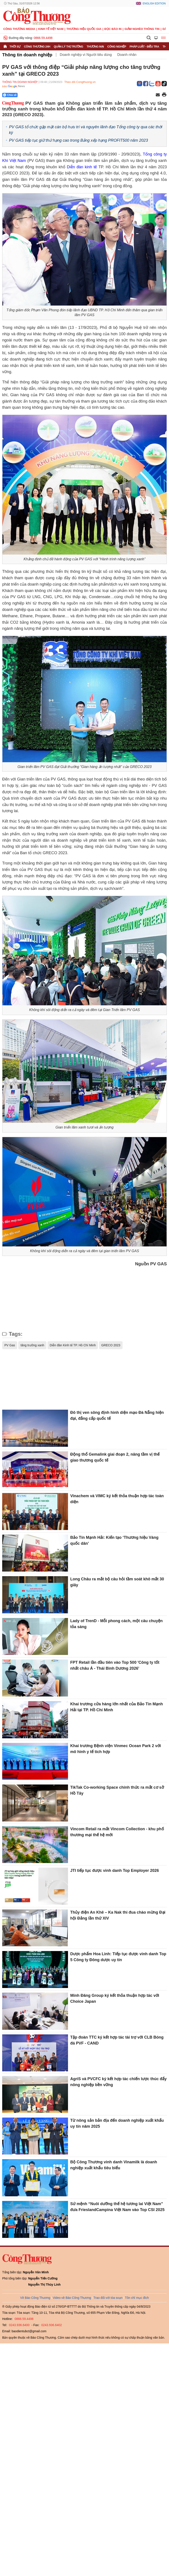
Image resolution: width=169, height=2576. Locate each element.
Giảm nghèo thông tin (142, 29)
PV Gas (9, 1345)
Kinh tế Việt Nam (50, 29)
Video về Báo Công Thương (72, 2297)
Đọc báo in (112, 29)
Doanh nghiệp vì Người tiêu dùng (86, 55)
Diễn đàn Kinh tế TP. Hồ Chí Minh (73, 1345)
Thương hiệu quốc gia (83, 29)
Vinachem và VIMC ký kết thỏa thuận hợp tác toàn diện (117, 1499)
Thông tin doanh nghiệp (27, 54)
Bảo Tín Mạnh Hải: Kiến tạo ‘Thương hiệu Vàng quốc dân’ (114, 1540)
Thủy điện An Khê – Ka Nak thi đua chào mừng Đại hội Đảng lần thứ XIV (117, 1915)
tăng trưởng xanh (32, 1345)
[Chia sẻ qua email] (158, 95)
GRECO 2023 (110, 1345)
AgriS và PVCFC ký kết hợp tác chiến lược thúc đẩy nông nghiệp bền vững (118, 2082)
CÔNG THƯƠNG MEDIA (19, 29)
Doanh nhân (126, 55)
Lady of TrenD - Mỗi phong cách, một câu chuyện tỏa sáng (116, 1624)
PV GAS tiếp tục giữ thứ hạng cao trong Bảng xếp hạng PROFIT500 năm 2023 (78, 140)
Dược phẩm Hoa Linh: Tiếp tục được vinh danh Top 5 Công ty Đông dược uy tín (118, 1957)
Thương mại (95, 46)
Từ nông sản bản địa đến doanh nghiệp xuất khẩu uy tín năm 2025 (117, 2123)
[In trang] (164, 95)
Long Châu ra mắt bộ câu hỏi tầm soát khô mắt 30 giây (117, 1582)
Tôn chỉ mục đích (137, 2297)
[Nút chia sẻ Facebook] (36, 95)
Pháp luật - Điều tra (144, 46)
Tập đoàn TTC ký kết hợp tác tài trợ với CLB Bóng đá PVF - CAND (116, 2040)
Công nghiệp (116, 46)
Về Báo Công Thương (35, 2297)
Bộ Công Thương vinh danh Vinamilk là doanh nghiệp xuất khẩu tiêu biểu (113, 2165)
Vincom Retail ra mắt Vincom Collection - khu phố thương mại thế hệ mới (117, 1832)
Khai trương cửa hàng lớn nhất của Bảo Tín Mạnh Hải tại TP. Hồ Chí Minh (116, 1707)
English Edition (154, 3)
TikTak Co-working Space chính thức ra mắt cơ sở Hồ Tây (117, 1790)
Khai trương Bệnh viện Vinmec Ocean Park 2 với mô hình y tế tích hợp (115, 1749)
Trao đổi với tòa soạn (108, 2297)
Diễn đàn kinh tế (82, 167)
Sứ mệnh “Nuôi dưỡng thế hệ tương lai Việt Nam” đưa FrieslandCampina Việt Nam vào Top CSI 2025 (117, 2207)
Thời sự (14, 46)
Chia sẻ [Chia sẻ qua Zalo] (10, 95)
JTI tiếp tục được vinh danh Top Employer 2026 (114, 1870)
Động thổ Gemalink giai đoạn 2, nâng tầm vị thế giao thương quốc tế (115, 1457)
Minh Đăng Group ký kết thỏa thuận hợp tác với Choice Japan (114, 1998)
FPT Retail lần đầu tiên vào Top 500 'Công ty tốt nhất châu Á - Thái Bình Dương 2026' (114, 1665)
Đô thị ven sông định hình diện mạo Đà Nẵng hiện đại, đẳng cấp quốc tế (117, 1415)
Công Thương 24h (37, 46)
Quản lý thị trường (68, 46)
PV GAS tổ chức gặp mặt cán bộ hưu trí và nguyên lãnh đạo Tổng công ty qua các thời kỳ (85, 130)
